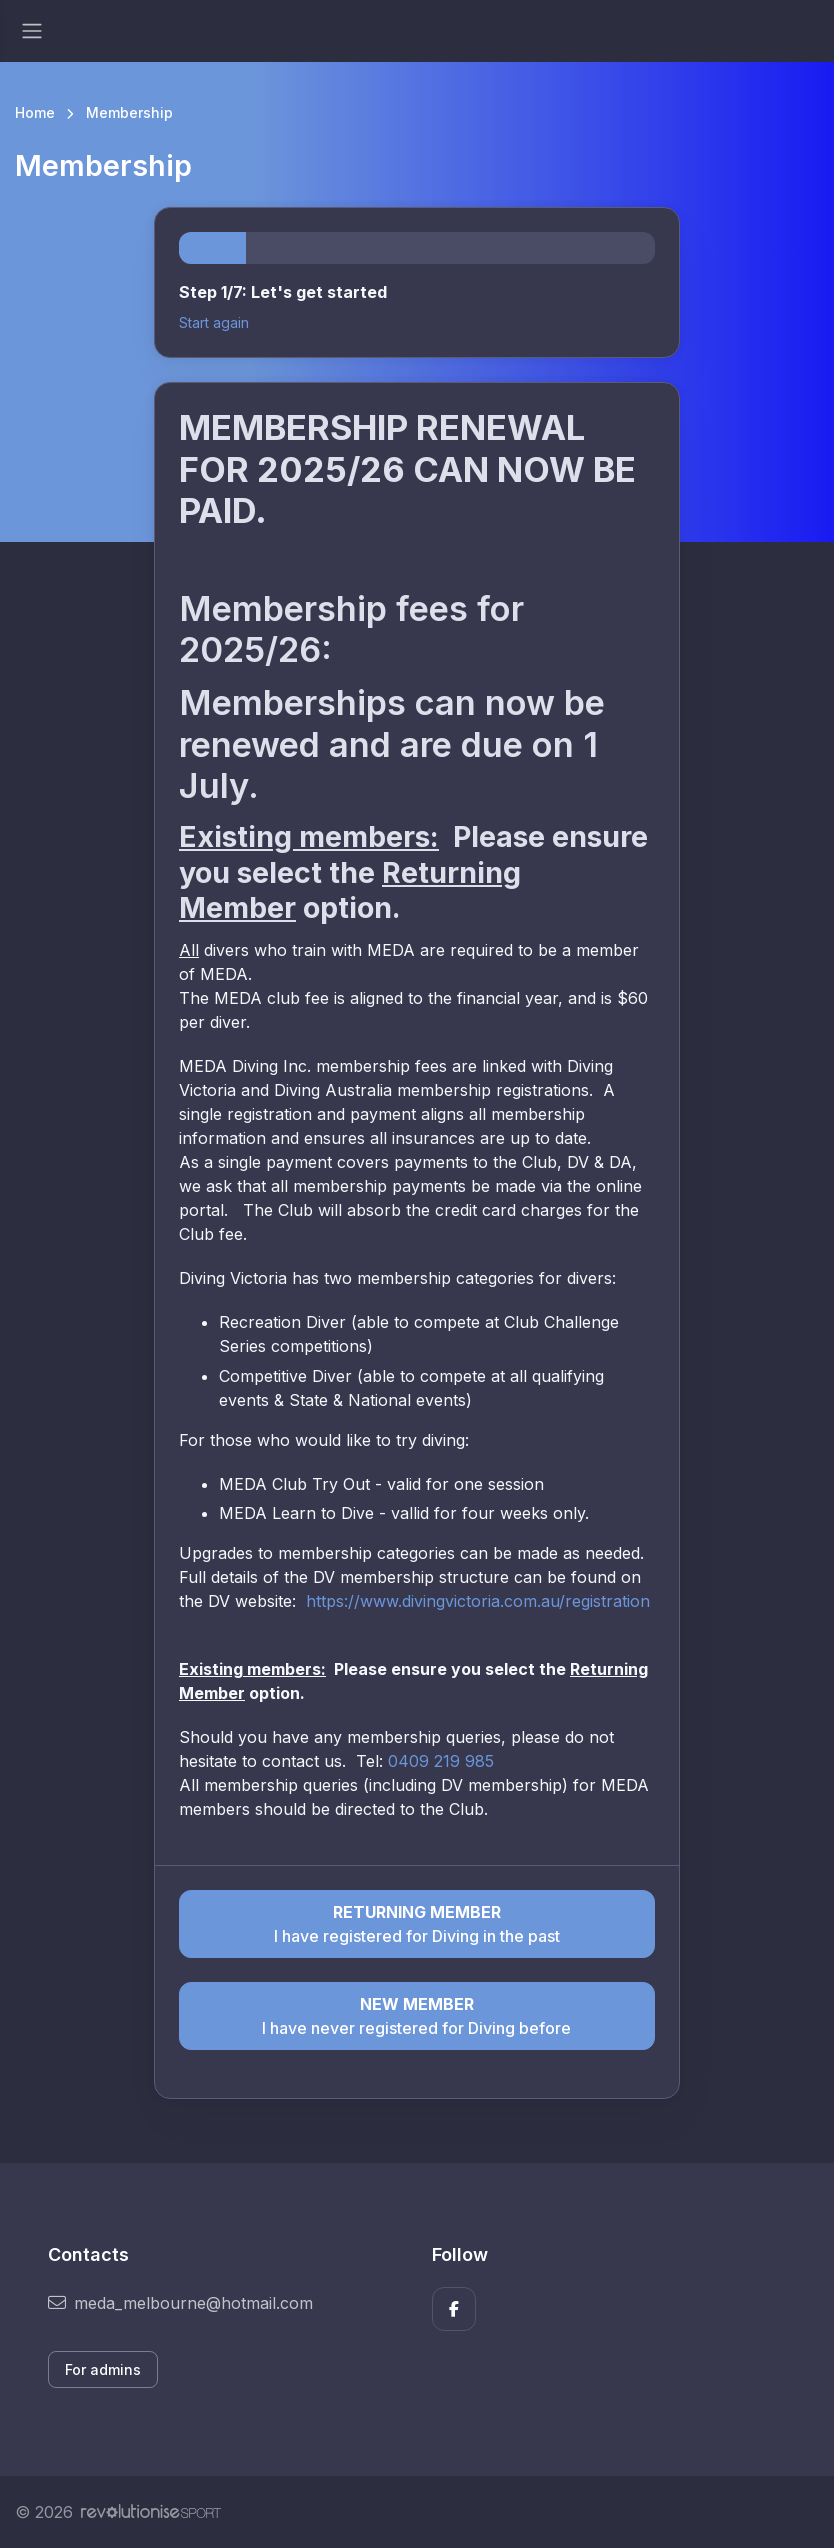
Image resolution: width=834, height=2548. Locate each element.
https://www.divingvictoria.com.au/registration (478, 1601)
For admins (103, 2369)
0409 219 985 (441, 1761)
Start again (214, 322)
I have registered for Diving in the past (417, 1923)
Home (35, 112)
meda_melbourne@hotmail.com (180, 2303)
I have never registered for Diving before (417, 2015)
